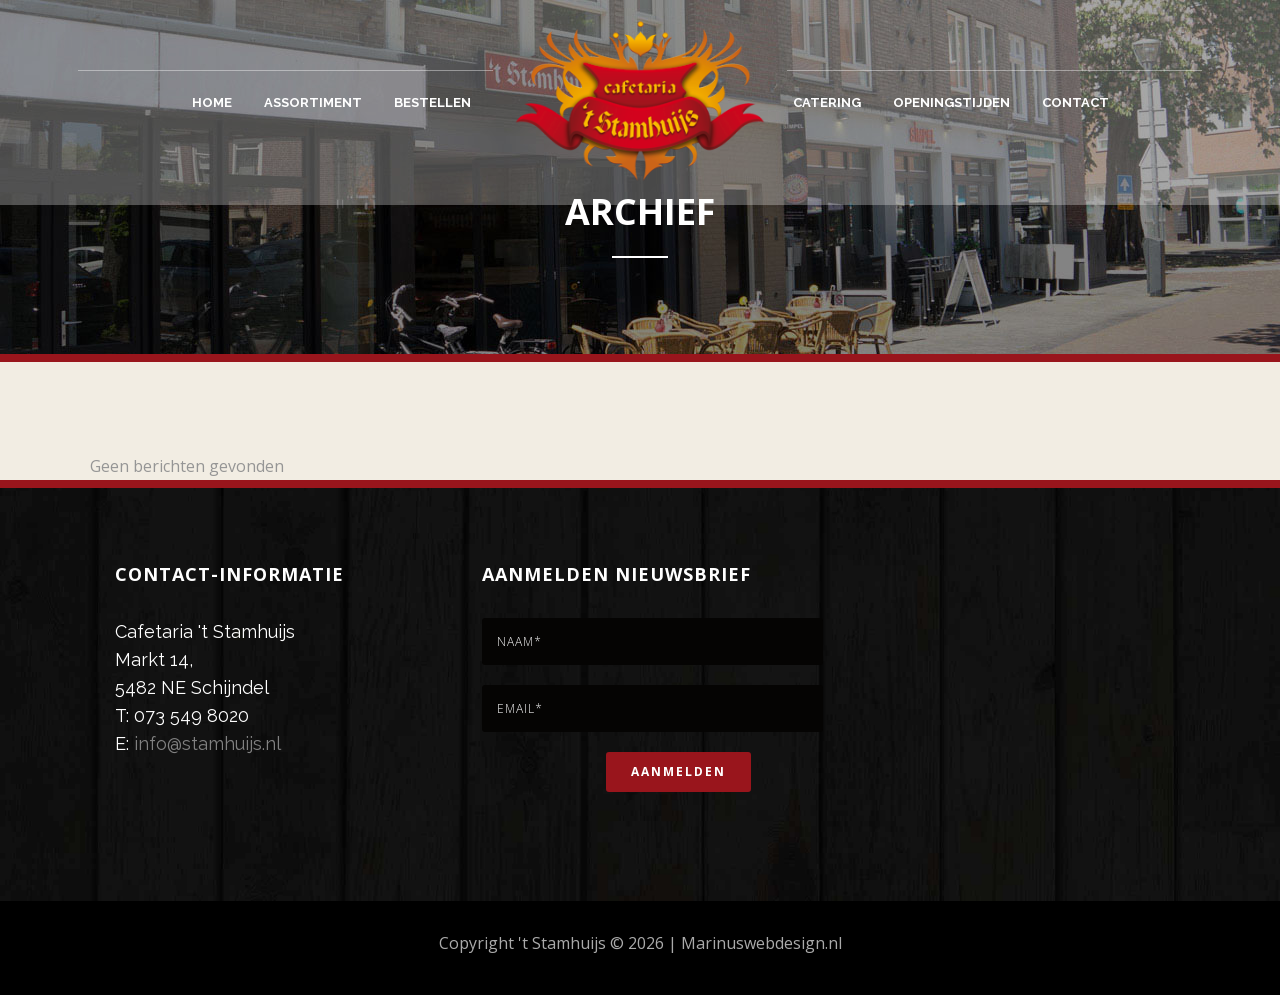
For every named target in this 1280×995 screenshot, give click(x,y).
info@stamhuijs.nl (207, 743)
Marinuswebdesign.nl (761, 943)
